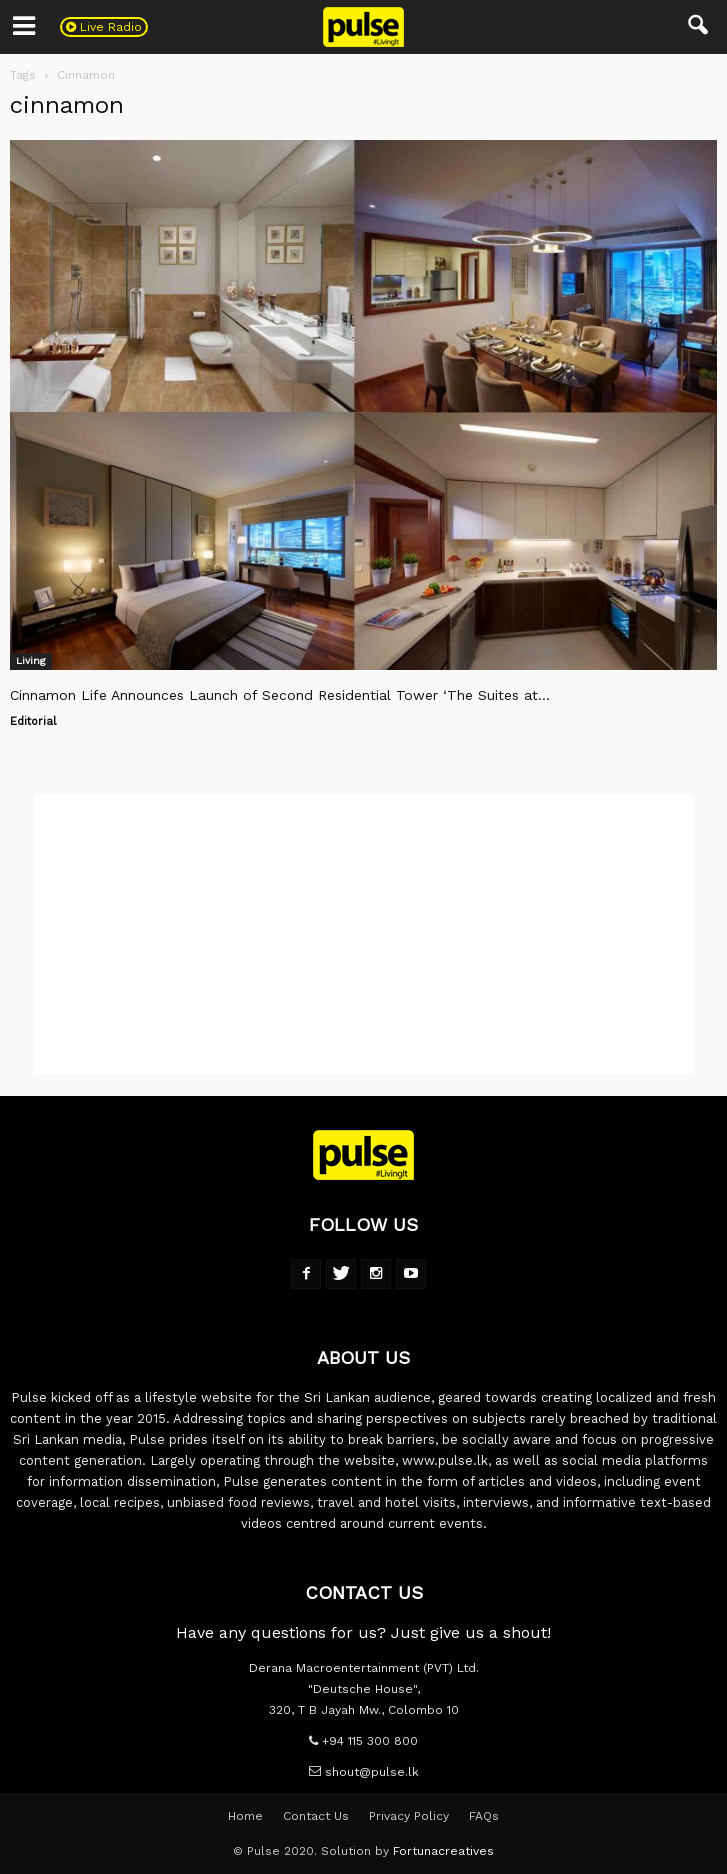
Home (245, 1816)
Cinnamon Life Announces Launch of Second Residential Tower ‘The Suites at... (280, 695)
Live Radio (104, 27)
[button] (699, 27)
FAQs (484, 1816)
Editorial (33, 721)
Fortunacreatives (443, 1851)
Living (31, 660)
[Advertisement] (363, 934)
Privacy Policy (409, 1816)
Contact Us (316, 1816)
